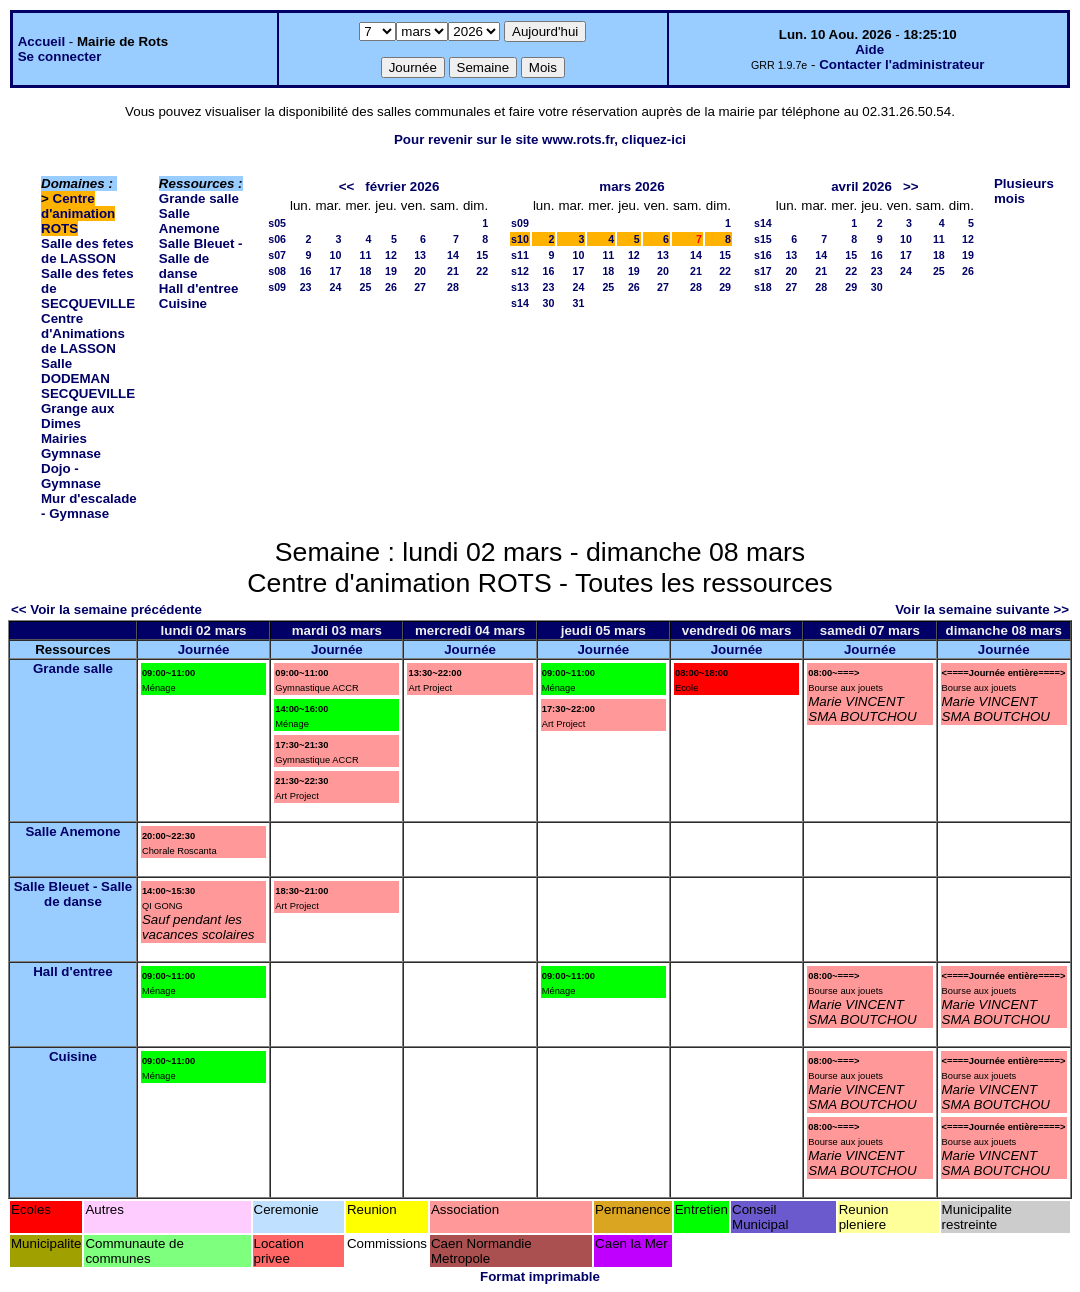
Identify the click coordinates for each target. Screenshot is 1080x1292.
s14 (520, 303)
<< (347, 186)
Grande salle (199, 198)
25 (365, 287)
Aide (869, 49)
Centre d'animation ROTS (78, 213)
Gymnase (71, 453)
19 (391, 271)
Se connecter (60, 56)
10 (336, 255)
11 (365, 255)
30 (549, 303)
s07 (277, 255)
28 (453, 287)
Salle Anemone (189, 221)
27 (420, 287)
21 (453, 271)
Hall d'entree (198, 288)
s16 (763, 255)
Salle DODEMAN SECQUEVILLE (88, 378)
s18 (763, 287)
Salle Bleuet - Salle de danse (201, 258)
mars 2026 (631, 186)
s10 (520, 239)
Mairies (64, 438)
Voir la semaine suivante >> (982, 609)
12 (391, 255)
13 (420, 255)
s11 (520, 255)
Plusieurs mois (1024, 191)
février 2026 (402, 186)
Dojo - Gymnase (71, 476)
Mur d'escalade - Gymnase (89, 506)
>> (911, 186)
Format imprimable (540, 1276)
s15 (763, 239)
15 (482, 255)
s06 (277, 239)
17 (336, 271)
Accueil (41, 41)
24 (336, 287)
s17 (763, 271)
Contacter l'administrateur (901, 64)
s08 (277, 271)
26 (391, 287)
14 (453, 255)
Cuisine (183, 303)
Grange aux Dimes (77, 416)
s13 (520, 287)
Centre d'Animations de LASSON (83, 333)
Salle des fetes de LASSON (87, 251)
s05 (277, 223)
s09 (277, 287)
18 (365, 271)
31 (578, 303)
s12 (520, 271)
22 (482, 271)
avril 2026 (861, 186)
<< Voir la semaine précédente (106, 609)
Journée (204, 649)
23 (306, 287)
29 (725, 287)
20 (420, 271)
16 (306, 271)
